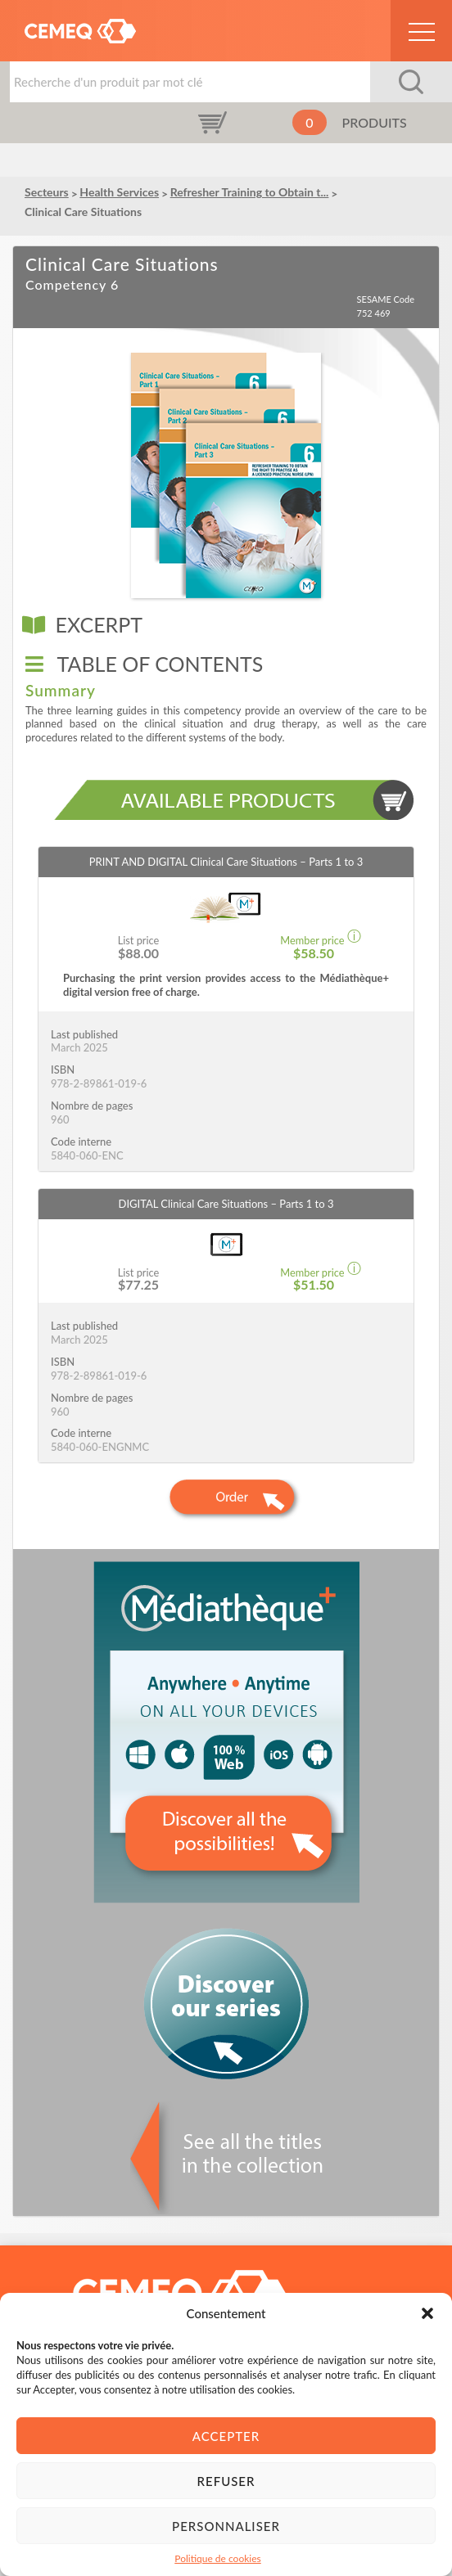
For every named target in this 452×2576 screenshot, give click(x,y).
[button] (427, 2313)
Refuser (226, 2481)
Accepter (226, 2436)
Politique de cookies (217, 2558)
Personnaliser (226, 2526)
